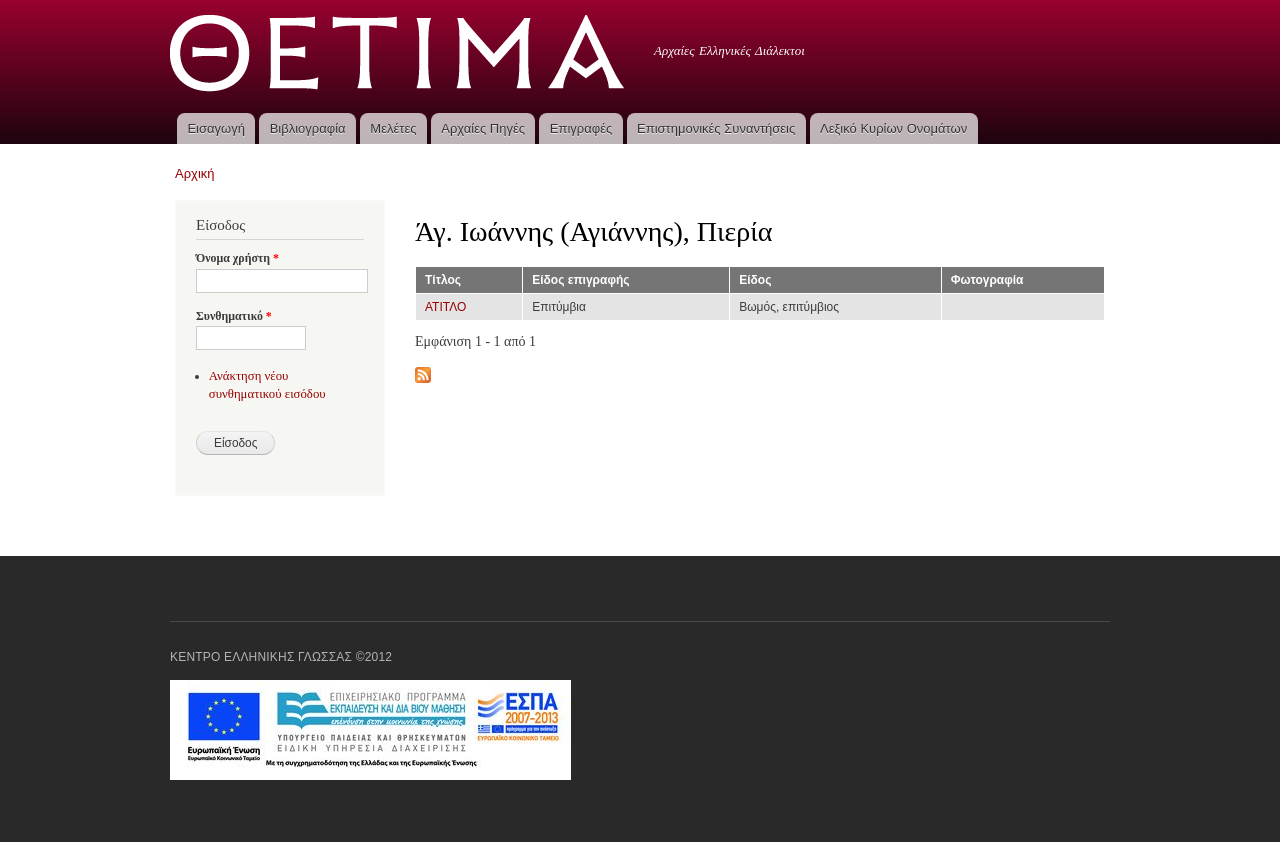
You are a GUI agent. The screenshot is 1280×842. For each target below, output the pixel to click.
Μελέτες (393, 128)
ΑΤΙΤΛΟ (445, 307)
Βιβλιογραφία (308, 128)
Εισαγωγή (215, 128)
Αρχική (195, 173)
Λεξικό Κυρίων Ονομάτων (893, 128)
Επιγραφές (581, 128)
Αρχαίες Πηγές (483, 128)
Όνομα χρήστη (237, 258)
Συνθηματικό (234, 316)
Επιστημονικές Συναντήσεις (716, 128)
